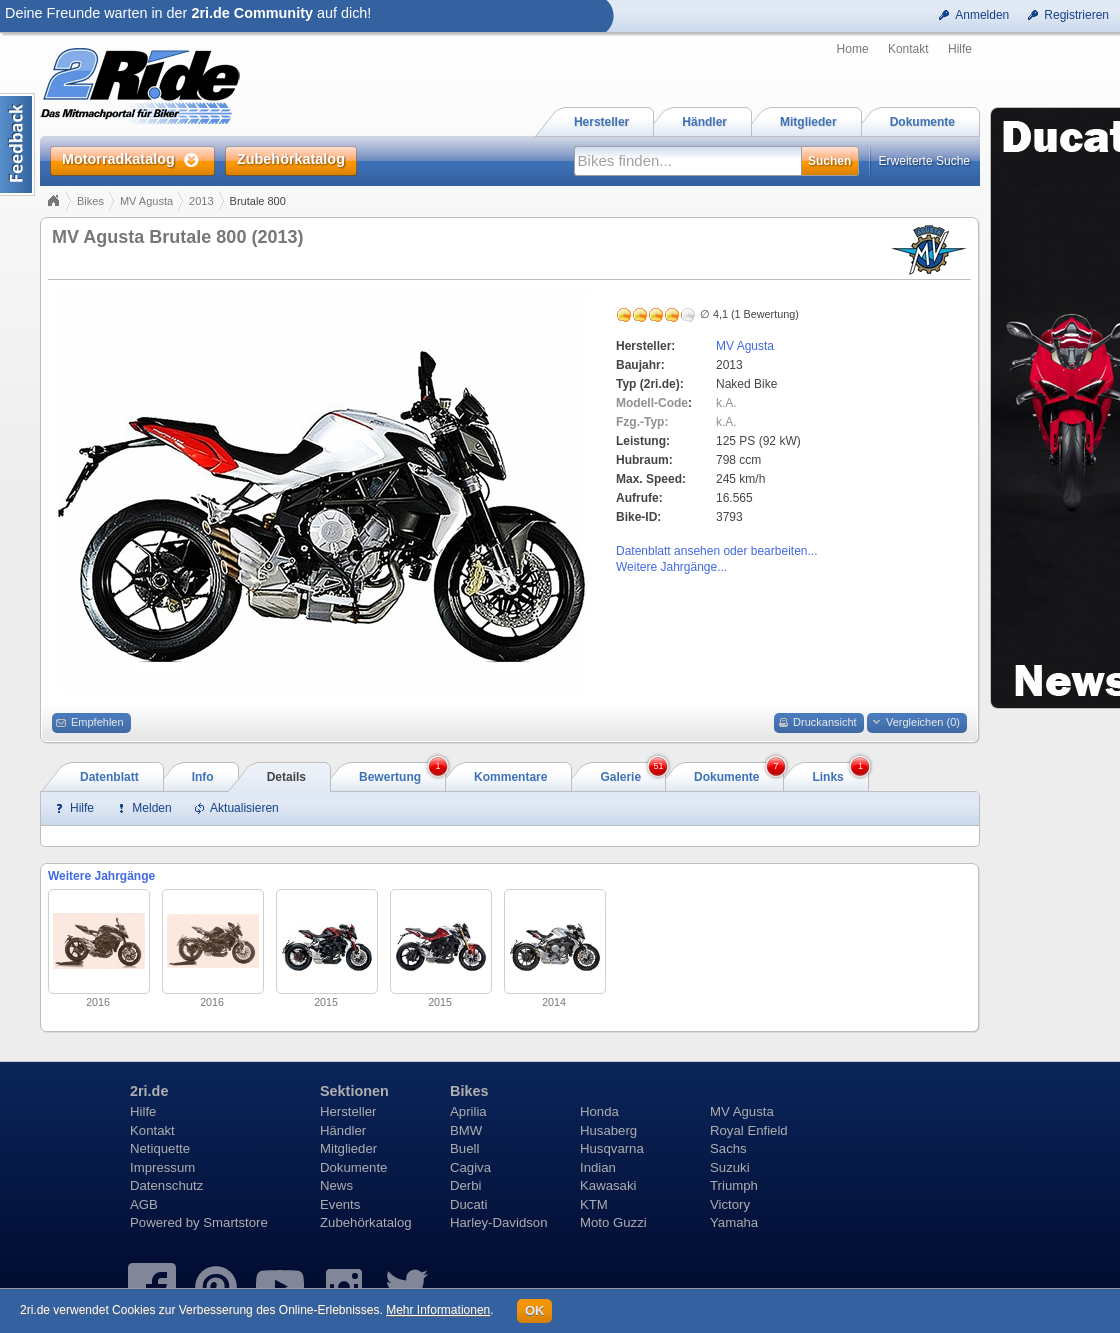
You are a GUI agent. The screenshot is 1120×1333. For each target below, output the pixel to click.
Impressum (162, 1167)
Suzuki (730, 1167)
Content (17, 144)
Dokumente (353, 1167)
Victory (730, 1204)
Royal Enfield (749, 1130)
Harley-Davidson (498, 1222)
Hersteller (348, 1111)
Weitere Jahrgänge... (671, 567)
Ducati (468, 1204)
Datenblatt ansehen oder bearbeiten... (716, 551)
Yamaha (734, 1222)
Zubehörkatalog (366, 1222)
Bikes (90, 201)
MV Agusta (146, 201)
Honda (599, 1111)
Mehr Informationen (438, 1310)
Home (853, 49)
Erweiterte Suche (924, 161)
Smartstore (235, 1222)
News (336, 1185)
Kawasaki (608, 1185)
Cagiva (470, 1167)
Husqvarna (612, 1148)
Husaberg (608, 1130)
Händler (343, 1130)
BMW (466, 1130)
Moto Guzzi (613, 1222)
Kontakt (908, 49)
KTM (594, 1204)
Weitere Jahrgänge (101, 876)
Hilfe (960, 49)
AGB (144, 1204)
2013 (201, 201)
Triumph (734, 1185)
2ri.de (149, 1091)
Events (340, 1204)
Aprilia (468, 1111)
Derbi (466, 1185)
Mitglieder (348, 1148)
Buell (464, 1148)
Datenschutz (166, 1185)
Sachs (728, 1148)
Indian (598, 1167)
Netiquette (160, 1148)
